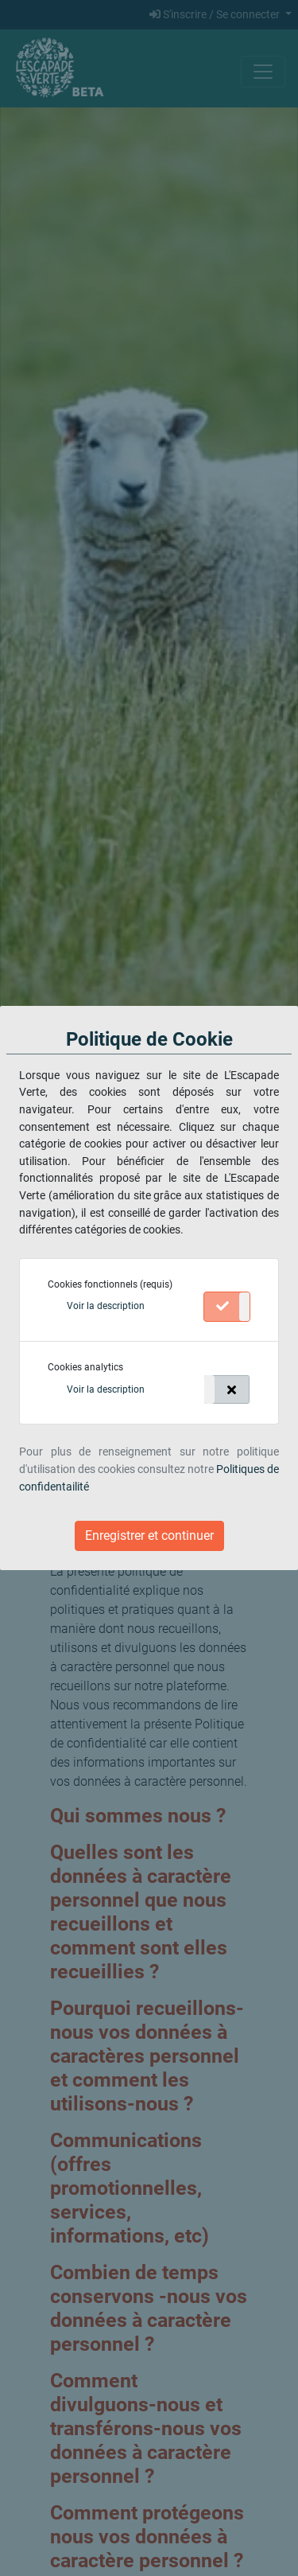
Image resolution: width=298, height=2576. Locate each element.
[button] (106, 1306)
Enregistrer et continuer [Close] (149, 1535)
